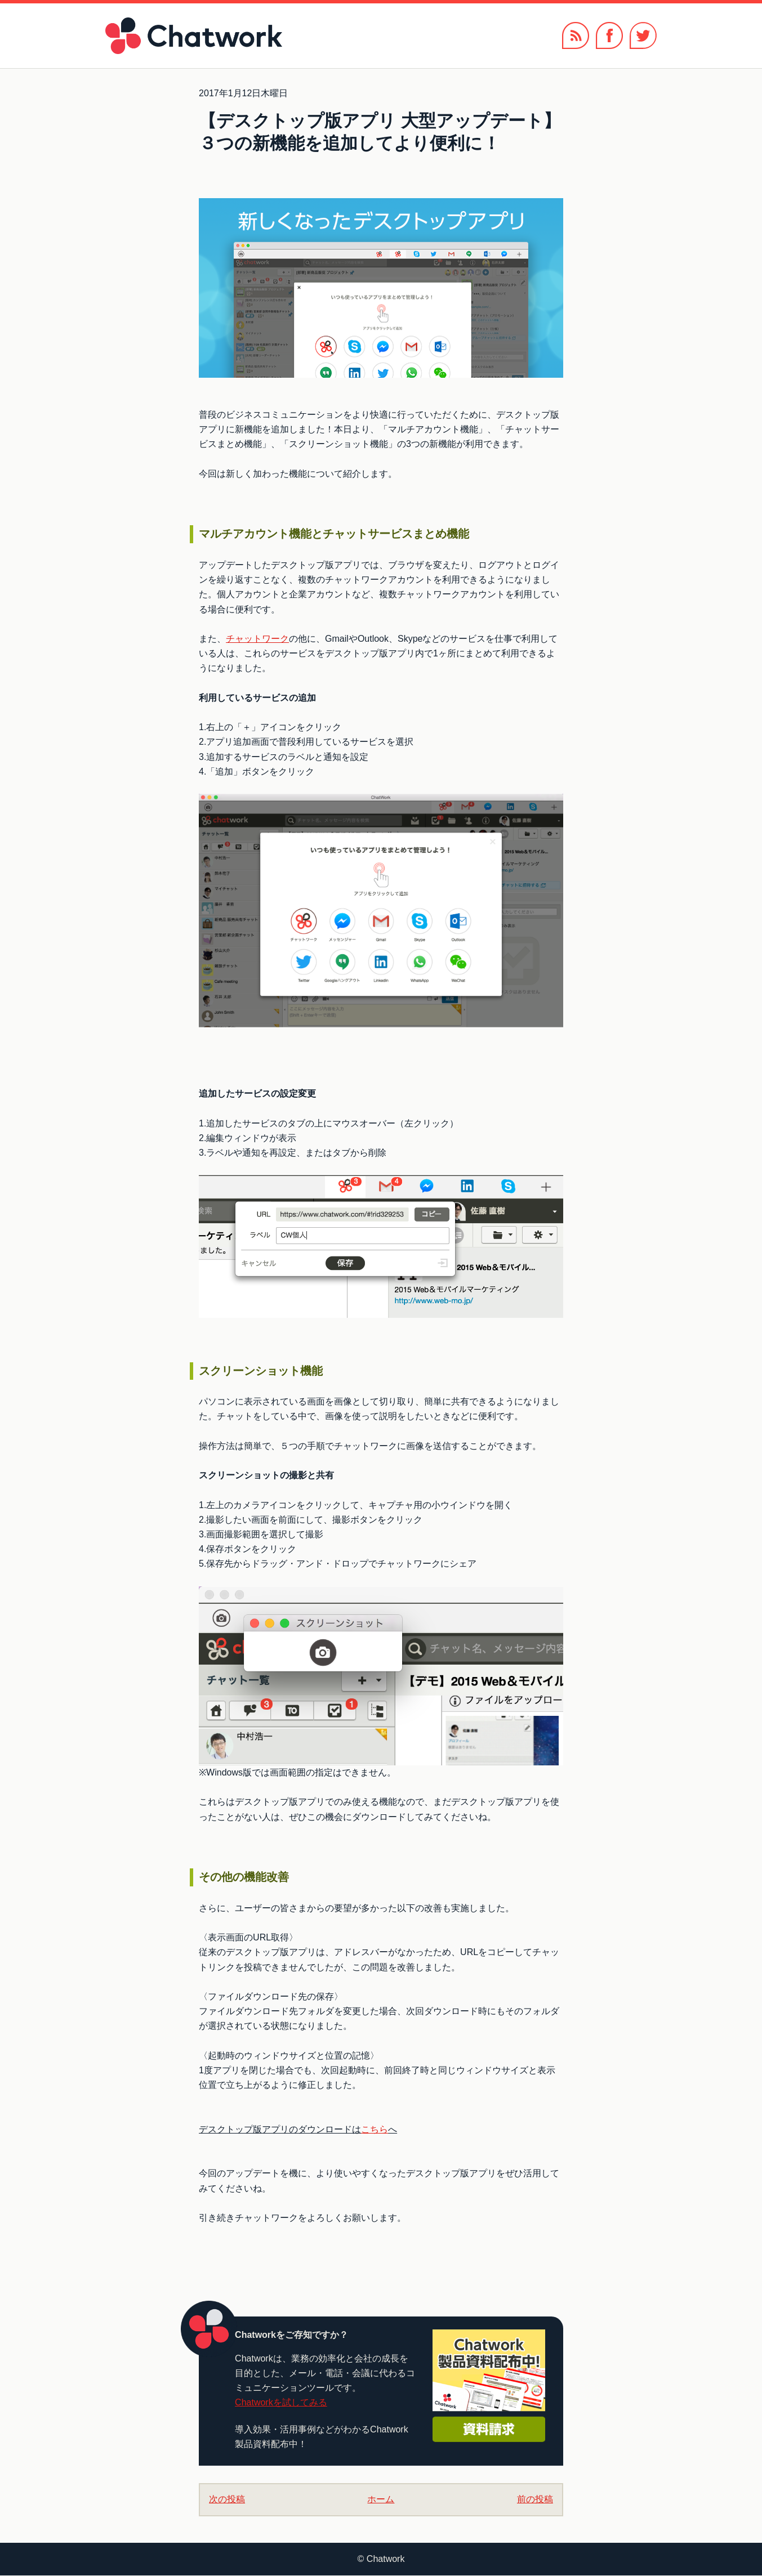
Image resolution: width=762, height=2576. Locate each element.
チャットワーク (257, 638)
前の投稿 (535, 2499)
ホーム (380, 2499)
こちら (374, 2129)
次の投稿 (227, 2499)
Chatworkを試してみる (281, 2402)
